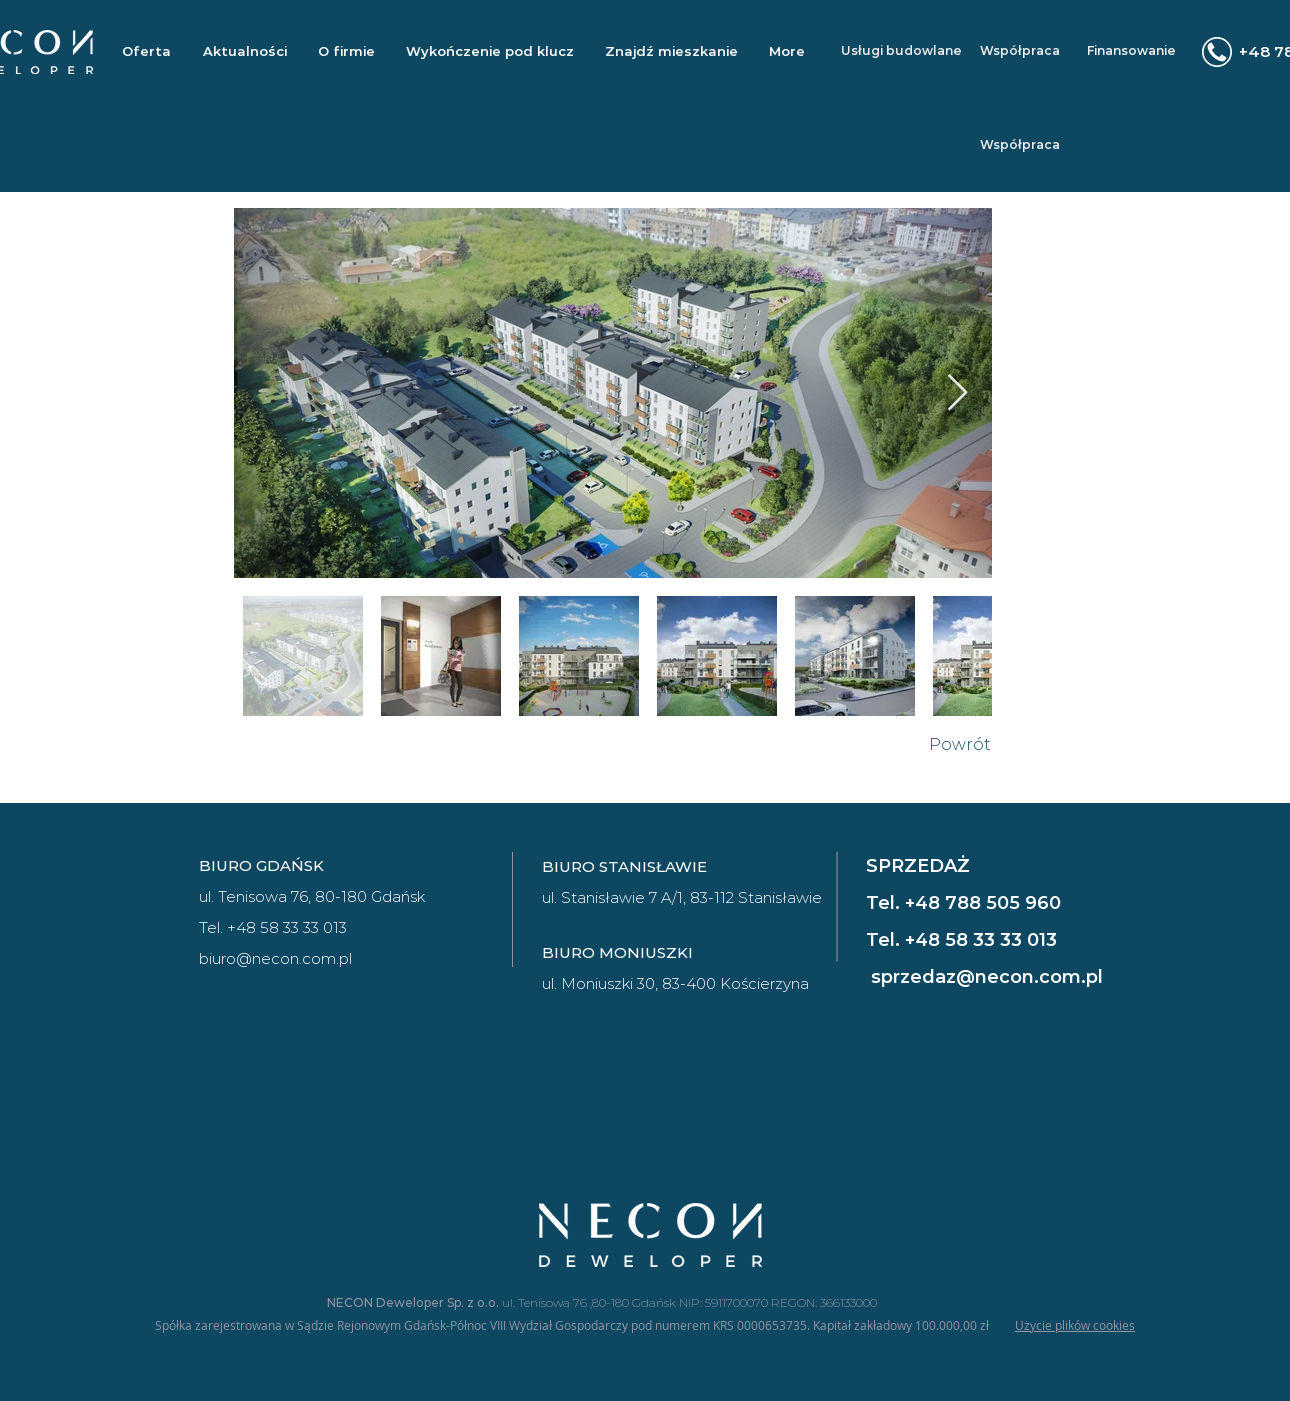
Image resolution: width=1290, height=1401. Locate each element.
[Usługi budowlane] (901, 51)
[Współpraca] (1020, 51)
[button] (671, 51)
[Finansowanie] (1131, 51)
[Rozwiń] (214, 818)
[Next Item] (957, 393)
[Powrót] (960, 745)
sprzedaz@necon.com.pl (987, 977)
